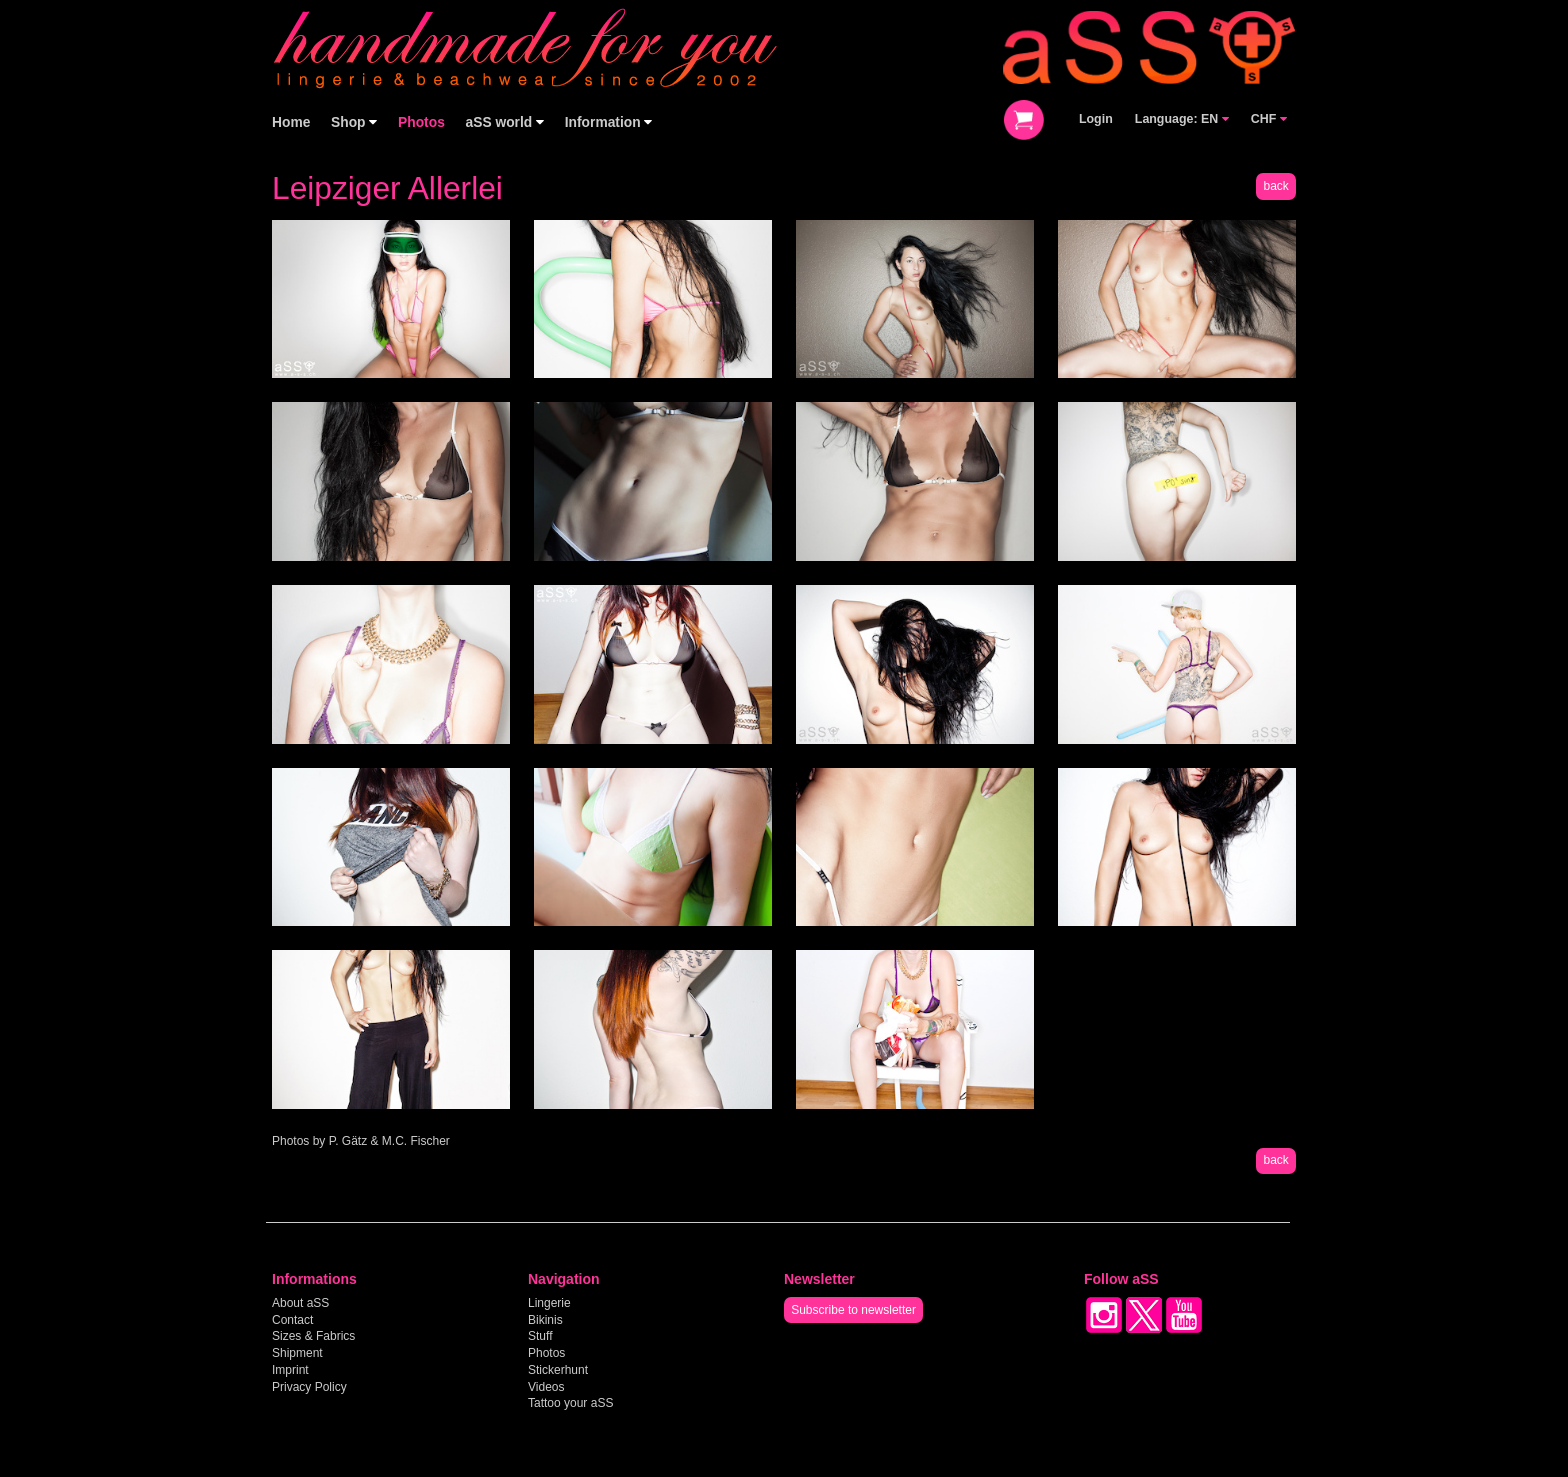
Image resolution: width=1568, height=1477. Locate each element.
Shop (354, 122)
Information (609, 122)
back (1275, 186)
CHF (1269, 119)
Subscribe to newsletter (853, 1310)
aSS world (505, 122)
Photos (421, 122)
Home (291, 122)
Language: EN (1182, 119)
